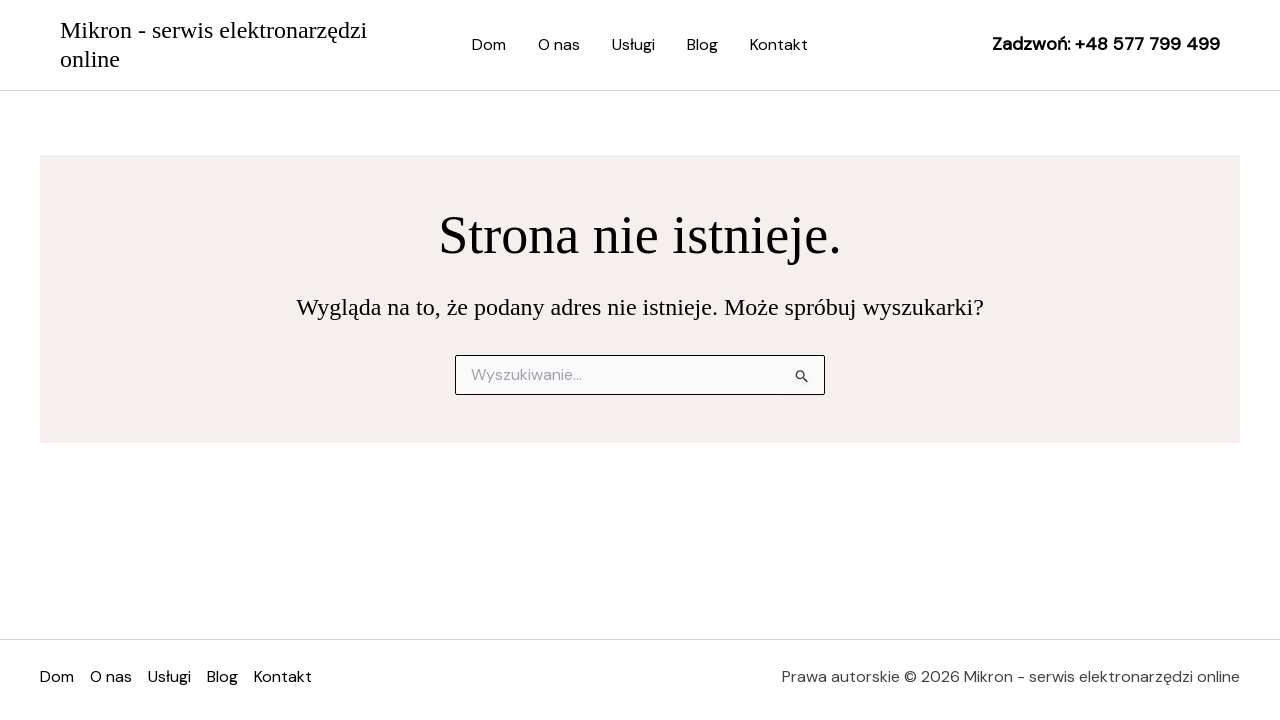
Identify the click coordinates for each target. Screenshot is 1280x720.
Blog (702, 44)
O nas (559, 44)
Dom (489, 44)
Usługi (633, 44)
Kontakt (779, 44)
